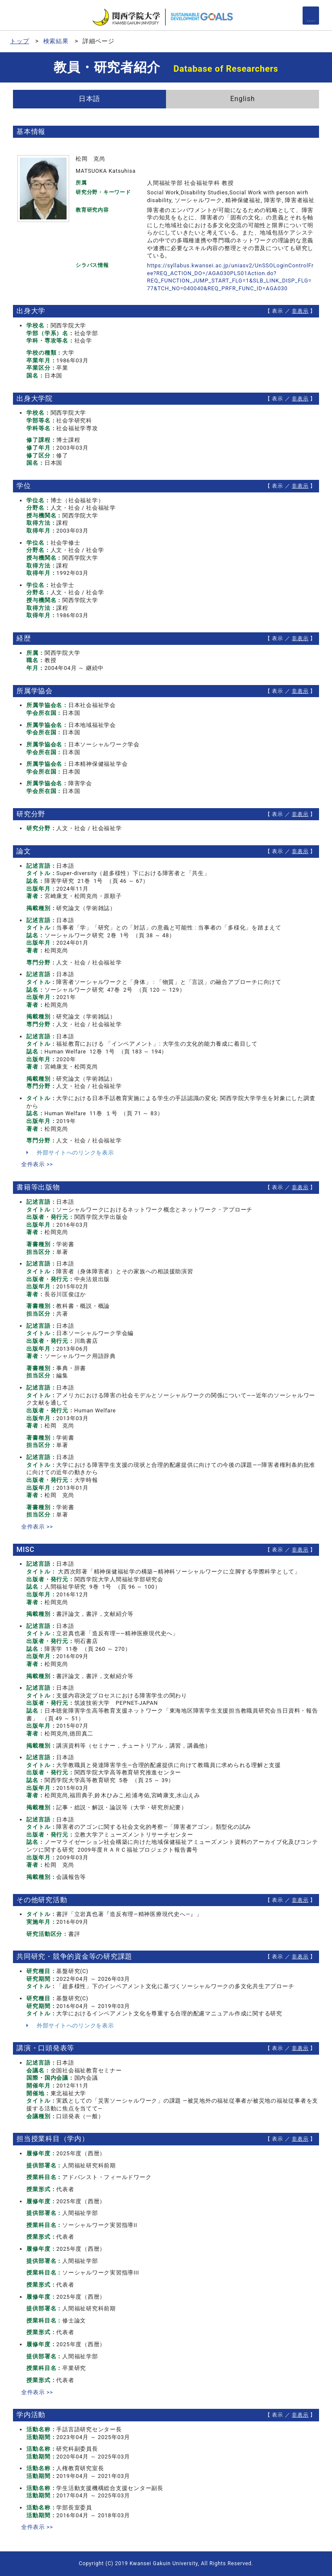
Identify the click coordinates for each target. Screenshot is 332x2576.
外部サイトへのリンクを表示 (70, 1152)
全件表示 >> (37, 1164)
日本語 (89, 99)
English (242, 99)
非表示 (300, 311)
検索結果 (56, 41)
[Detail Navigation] (311, 15)
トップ (19, 41)
